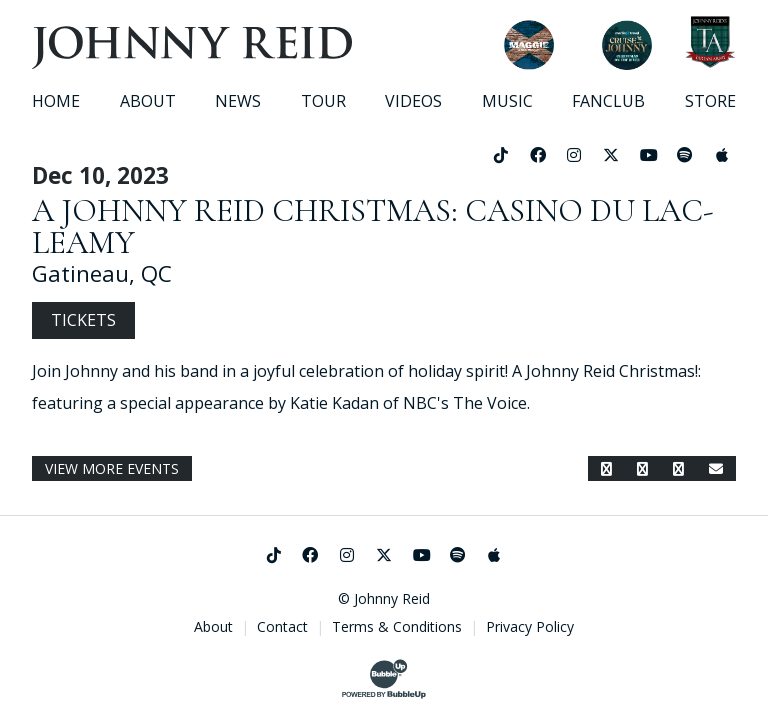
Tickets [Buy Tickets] (83, 320)
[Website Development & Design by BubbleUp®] (384, 679)
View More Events (112, 468)
